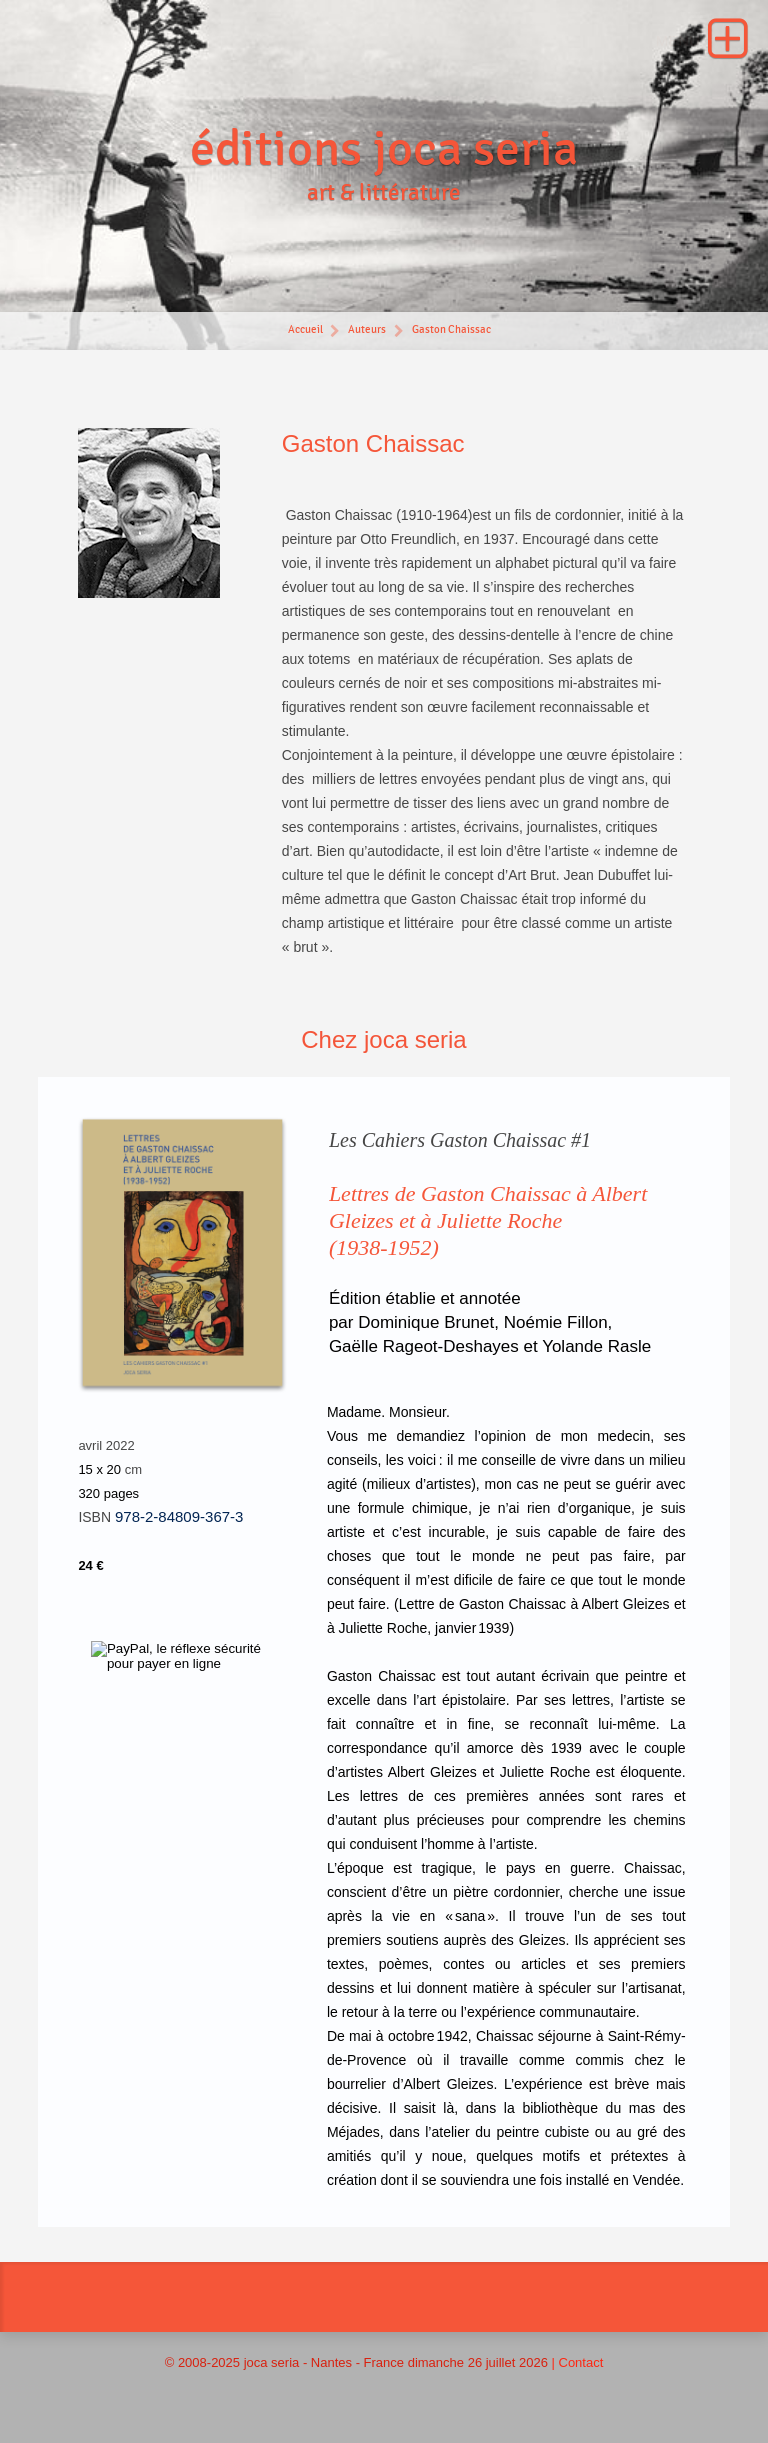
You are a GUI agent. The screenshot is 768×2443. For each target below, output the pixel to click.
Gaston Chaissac (451, 329)
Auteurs (367, 329)
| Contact (578, 2362)
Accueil (304, 329)
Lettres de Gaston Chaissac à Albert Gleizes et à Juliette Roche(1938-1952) (488, 1220)
